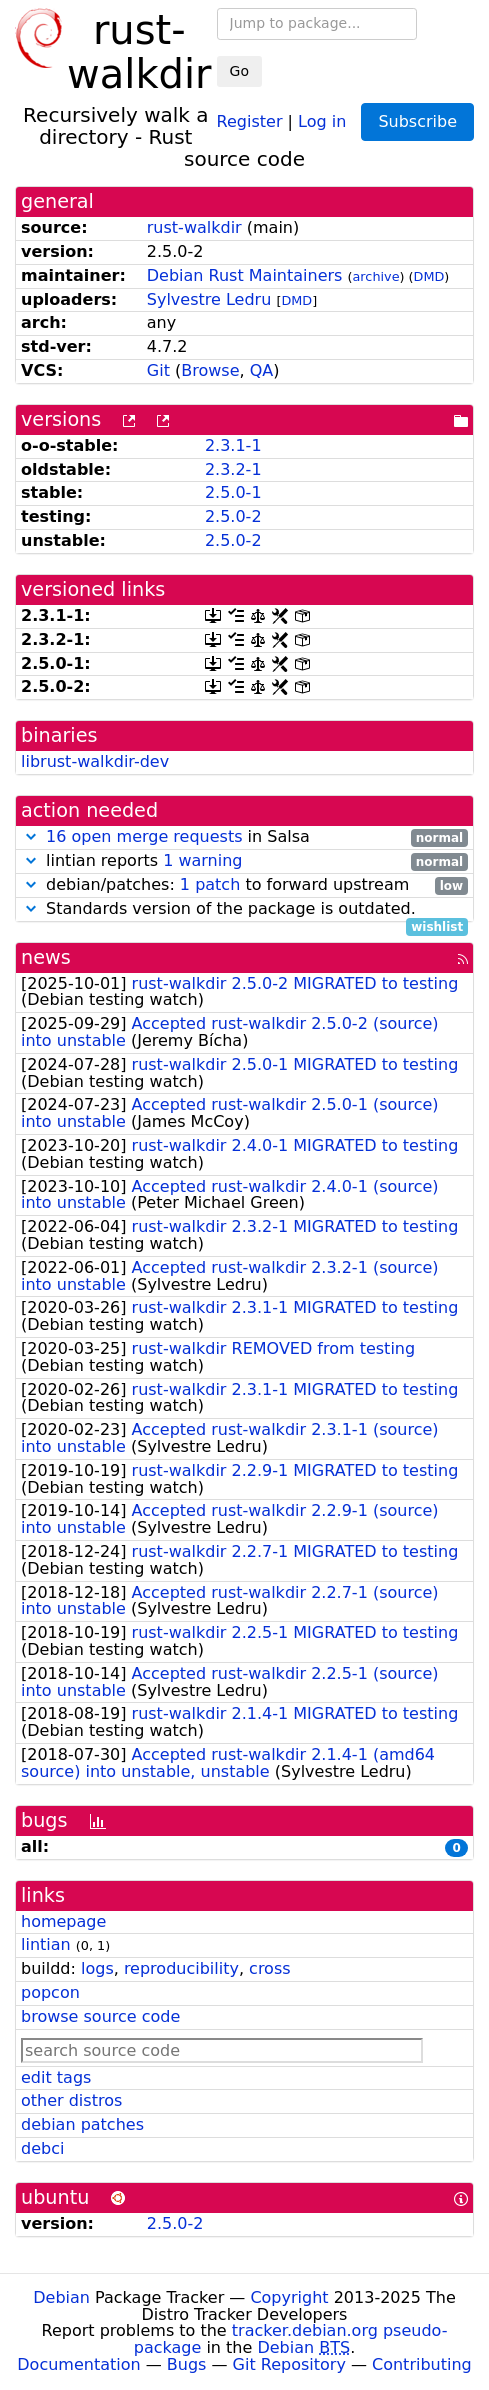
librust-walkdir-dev (95, 761)
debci (42, 2148)
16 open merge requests (144, 836)
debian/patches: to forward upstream (244, 885)
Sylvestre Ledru (209, 299)
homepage (63, 1921)
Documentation (78, 2364)
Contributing (422, 2364)
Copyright (289, 2297)
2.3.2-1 (233, 469)
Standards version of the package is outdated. (244, 909)
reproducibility (181, 1968)
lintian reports (244, 861)
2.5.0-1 (233, 492)
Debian (61, 2297)
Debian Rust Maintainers (245, 275)
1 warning (202, 860)
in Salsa (244, 837)
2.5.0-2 (233, 516)
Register (250, 120)
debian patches (82, 2124)
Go (239, 71)
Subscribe (417, 121)
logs (97, 1968)
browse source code (100, 2016)
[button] (31, 836)
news (46, 957)
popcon (50, 1992)
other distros (71, 2100)
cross (269, 1968)
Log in (322, 120)
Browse (210, 370)
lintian (46, 1944)
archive (376, 276)
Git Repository (289, 2364)
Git (158, 370)
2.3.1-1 (233, 445)
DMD (429, 276)
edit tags (56, 2077)
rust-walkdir (194, 227)
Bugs (187, 2364)
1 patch (210, 884)
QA (262, 370)
